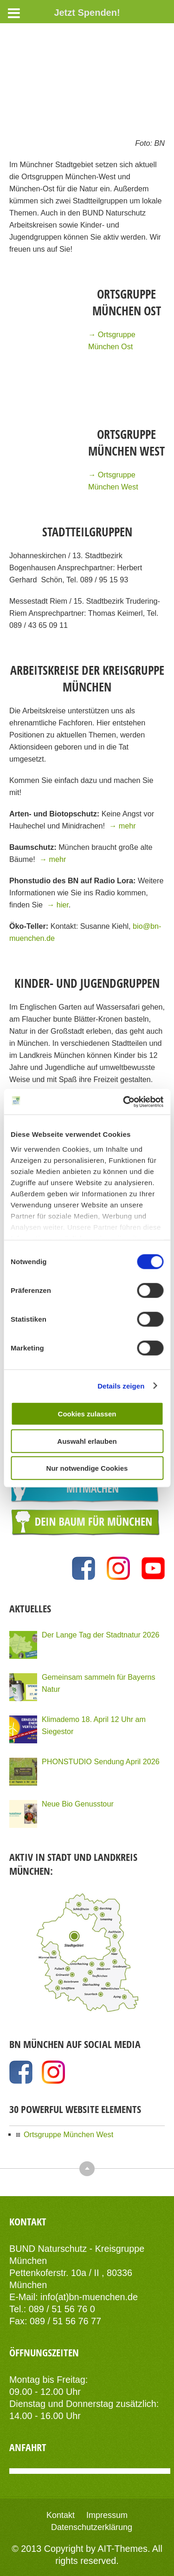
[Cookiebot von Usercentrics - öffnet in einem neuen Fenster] (123, 1102)
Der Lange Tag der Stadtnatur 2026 (101, 1634)
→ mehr (122, 826)
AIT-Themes (122, 2548)
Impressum (107, 2515)
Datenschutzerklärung (91, 2527)
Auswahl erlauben (86, 1441)
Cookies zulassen (87, 1414)
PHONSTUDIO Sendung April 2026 (101, 1761)
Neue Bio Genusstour (78, 1804)
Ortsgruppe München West (68, 2134)
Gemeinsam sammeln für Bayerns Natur (98, 1683)
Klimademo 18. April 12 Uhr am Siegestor (94, 1725)
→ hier (58, 904)
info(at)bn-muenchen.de (89, 2297)
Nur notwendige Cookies (87, 1468)
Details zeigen (120, 1385)
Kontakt (60, 2515)
